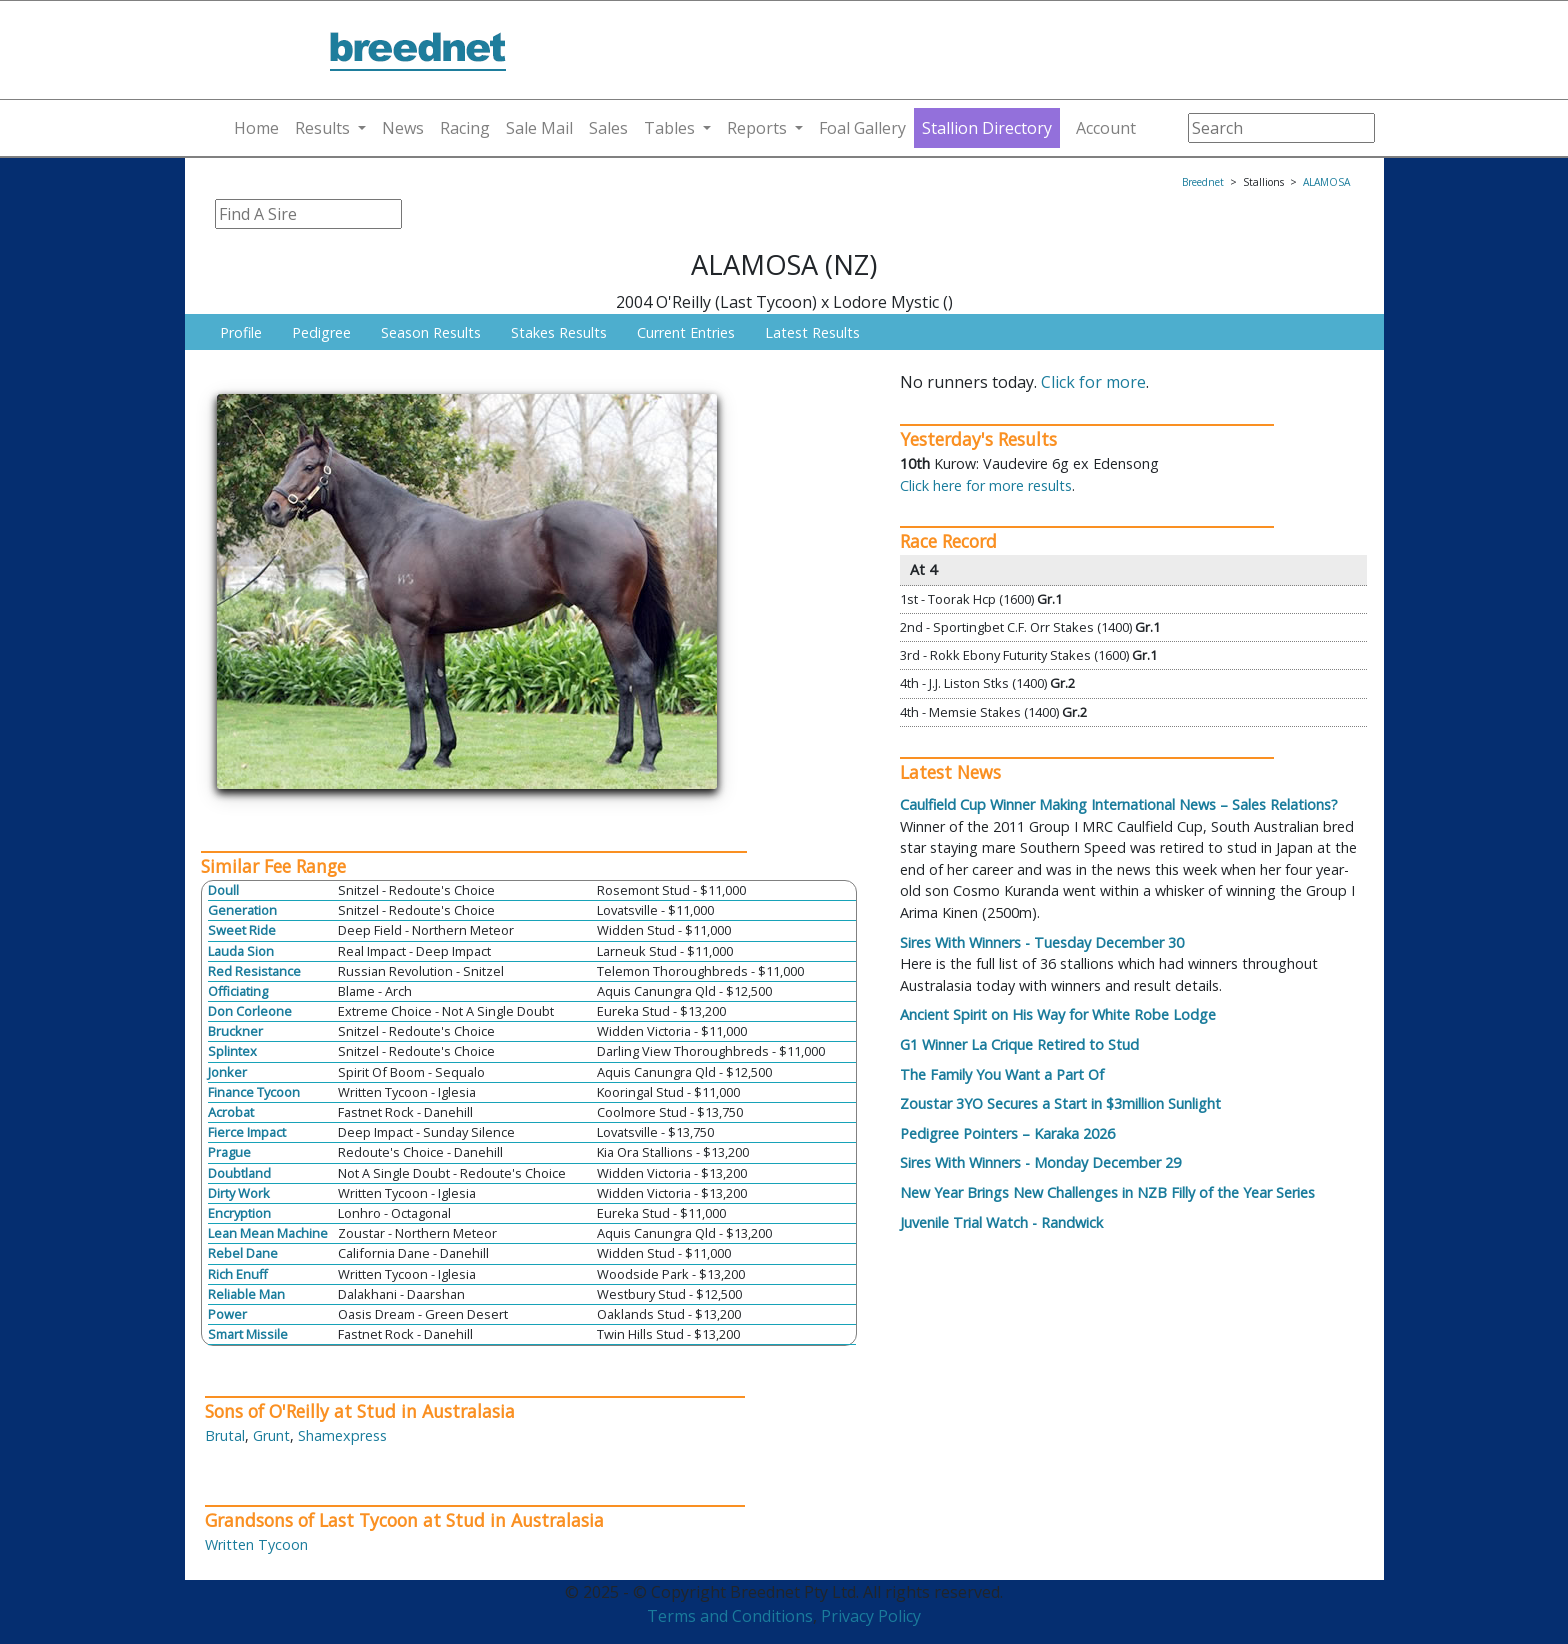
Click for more (1093, 382)
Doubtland (239, 1173)
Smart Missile (248, 1334)
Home (256, 128)
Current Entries (686, 332)
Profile (241, 332)
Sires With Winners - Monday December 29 (1040, 1162)
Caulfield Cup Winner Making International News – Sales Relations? (1119, 804)
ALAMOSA (1326, 182)
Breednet (1203, 182)
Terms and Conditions (730, 1616)
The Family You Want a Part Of (1002, 1074)
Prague (229, 1152)
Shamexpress (342, 1435)
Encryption (239, 1213)
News (403, 128)
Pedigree (321, 332)
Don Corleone (250, 1011)
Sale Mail (539, 128)
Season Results (431, 332)
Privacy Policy (871, 1616)
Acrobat (231, 1112)
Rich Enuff (238, 1274)
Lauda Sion (241, 951)
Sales (608, 128)
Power (227, 1314)
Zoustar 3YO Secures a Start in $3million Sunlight (1060, 1103)
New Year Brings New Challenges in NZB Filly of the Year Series (1107, 1192)
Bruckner (235, 1031)
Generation (242, 910)
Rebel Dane (243, 1253)
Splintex (232, 1051)
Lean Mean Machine (268, 1233)
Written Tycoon (256, 1544)
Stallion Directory (987, 128)
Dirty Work (239, 1193)
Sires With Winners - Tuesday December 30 (1042, 942)
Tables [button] (669, 128)
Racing (465, 128)
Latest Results (812, 332)
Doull (223, 890)
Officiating (238, 991)
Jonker (227, 1072)
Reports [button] (757, 128)
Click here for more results (986, 485)
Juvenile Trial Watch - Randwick (1001, 1222)
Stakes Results (559, 332)
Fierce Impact (247, 1132)
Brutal (225, 1435)
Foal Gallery (862, 128)
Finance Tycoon (254, 1092)
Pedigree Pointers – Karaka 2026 (1007, 1133)
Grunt (271, 1435)
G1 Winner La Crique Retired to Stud (1019, 1044)
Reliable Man (246, 1294)
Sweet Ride (242, 930)
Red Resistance (254, 971)
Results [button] (322, 128)
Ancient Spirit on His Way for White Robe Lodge (1058, 1014)
